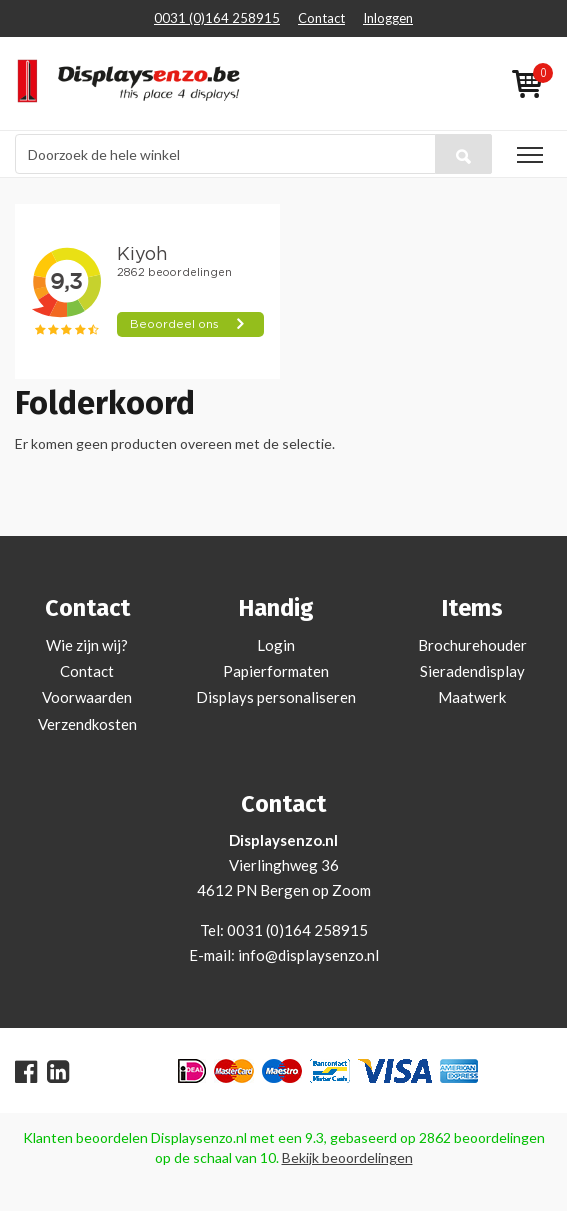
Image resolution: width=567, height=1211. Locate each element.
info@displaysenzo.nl (308, 955)
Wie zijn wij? (87, 645)
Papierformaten (276, 671)
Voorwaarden (87, 697)
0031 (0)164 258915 (217, 18)
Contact (321, 18)
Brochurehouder (472, 645)
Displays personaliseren (276, 697)
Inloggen (388, 18)
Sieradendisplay (472, 671)
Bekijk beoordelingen (347, 1157)
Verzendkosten (87, 724)
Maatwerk (472, 697)
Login (276, 645)
